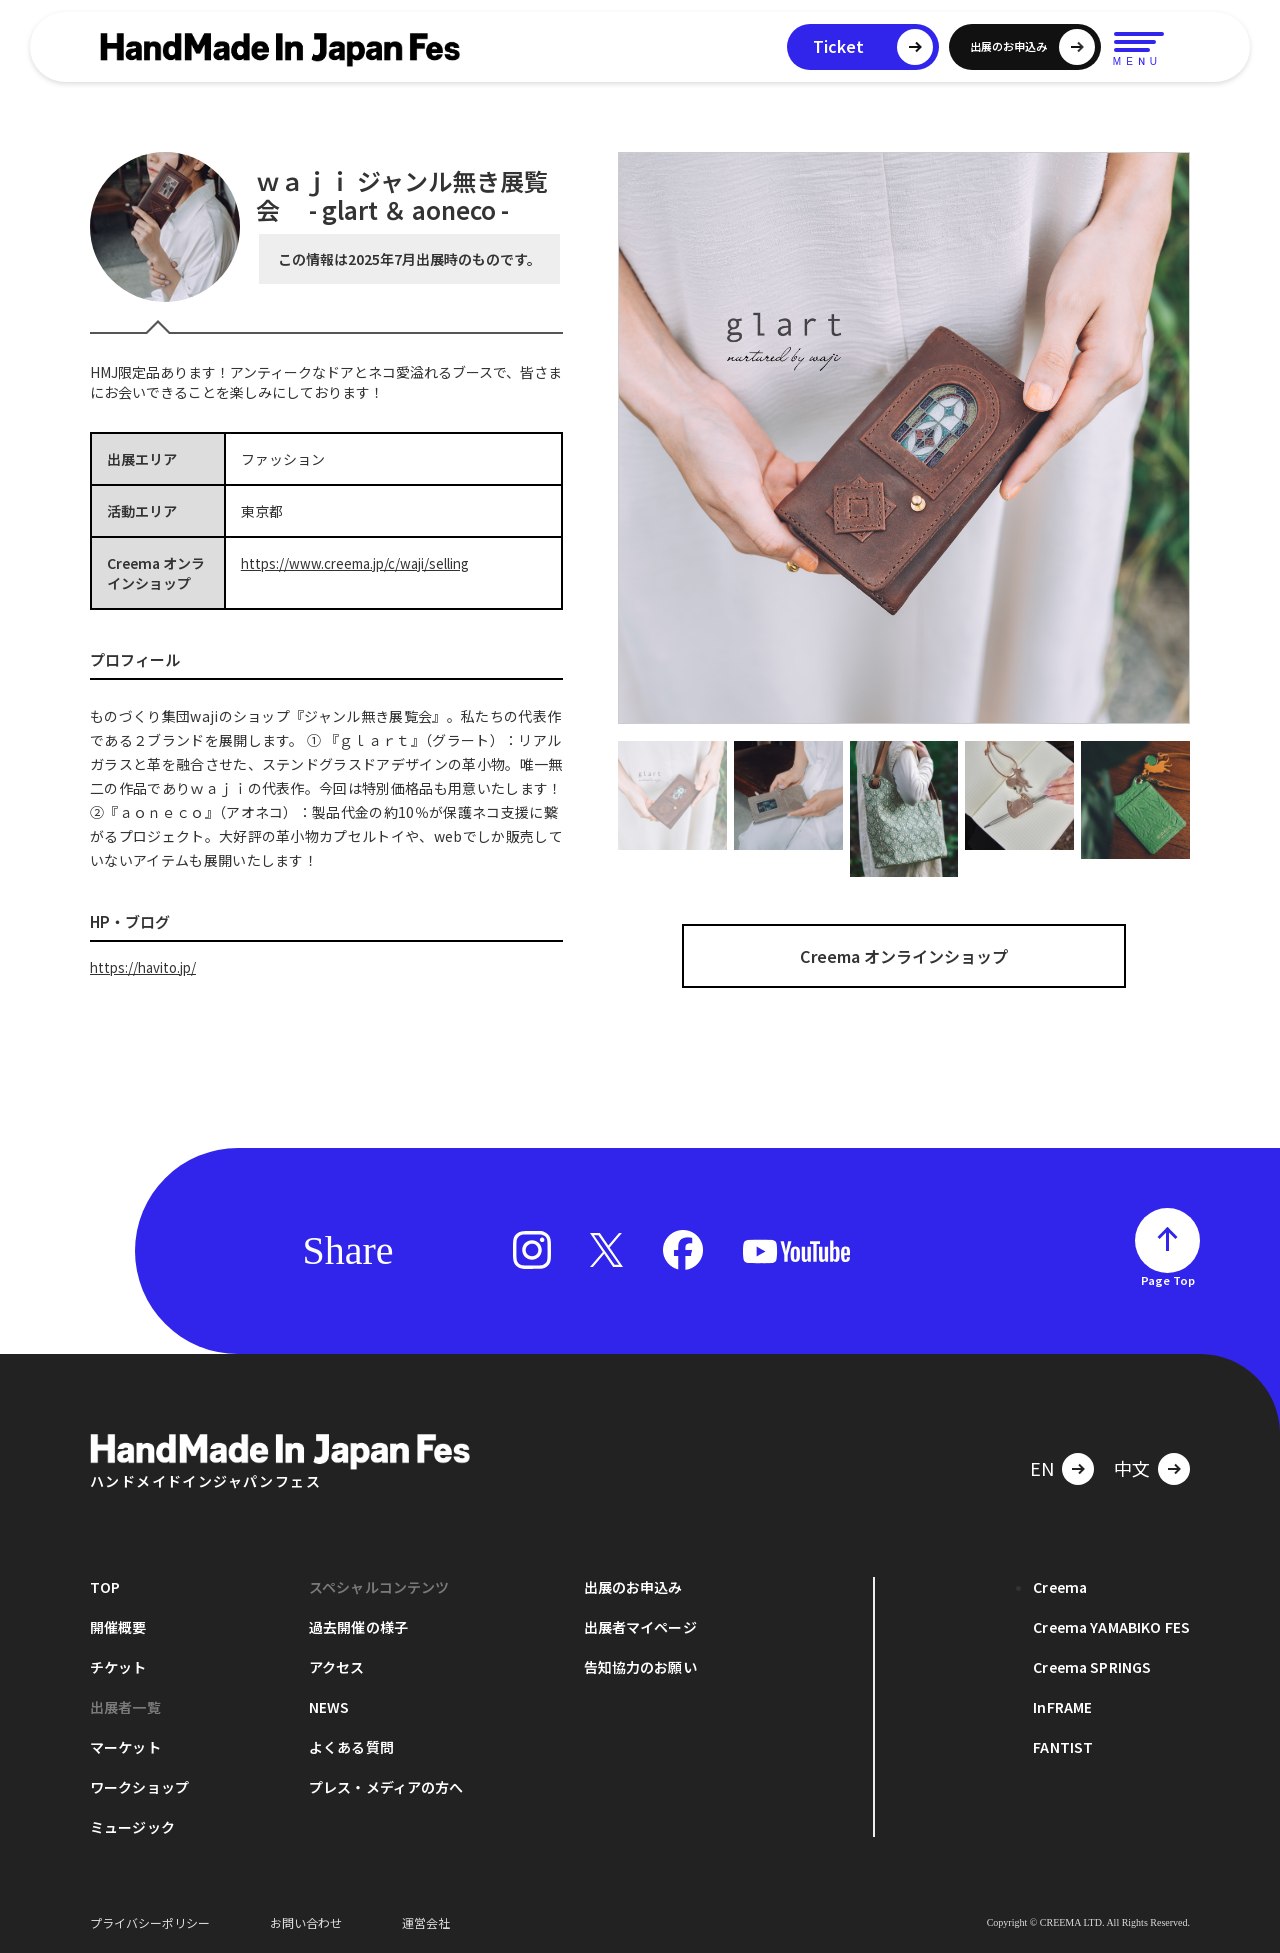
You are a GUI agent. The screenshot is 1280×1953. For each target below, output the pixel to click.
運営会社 (426, 1922)
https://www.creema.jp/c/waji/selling (363, 563)
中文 (1132, 1468)
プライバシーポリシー (150, 1922)
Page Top (1168, 1280)
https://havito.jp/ (147, 967)
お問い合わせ (306, 1922)
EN (1042, 1468)
